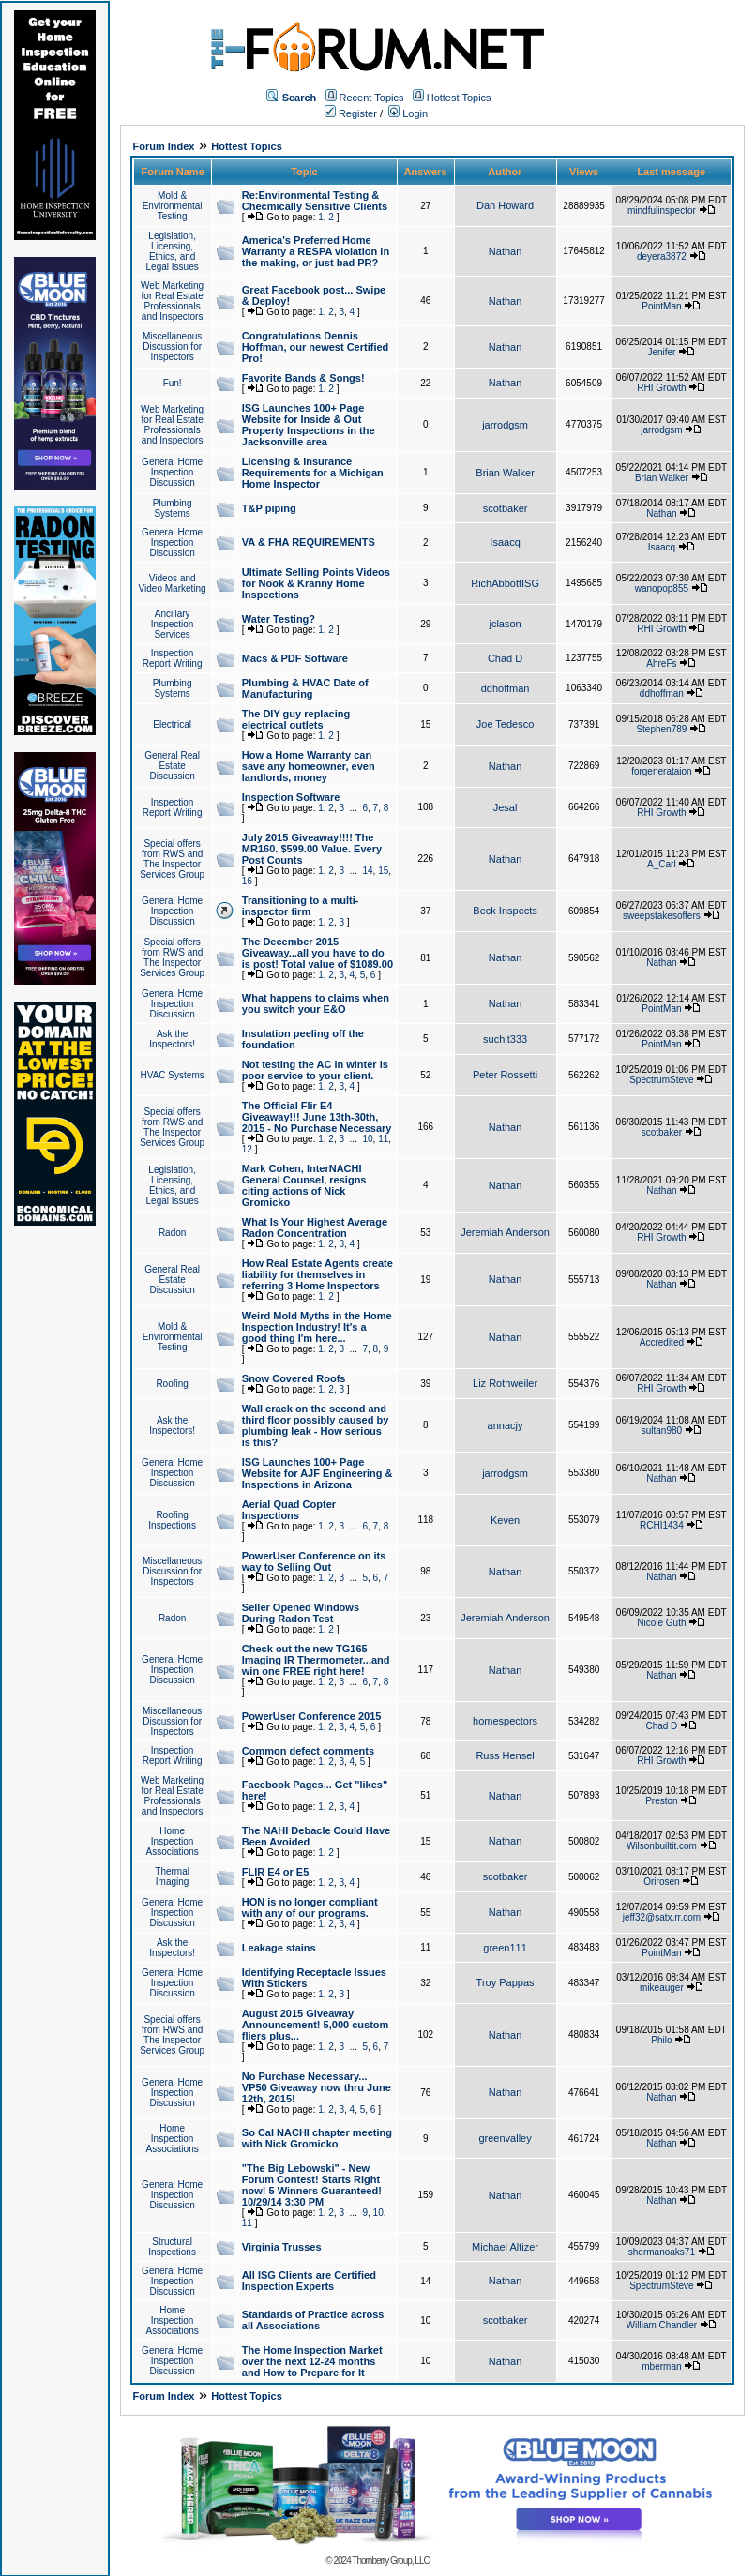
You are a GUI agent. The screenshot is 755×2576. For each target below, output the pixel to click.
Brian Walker (505, 472)
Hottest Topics (459, 97)
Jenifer (661, 352)
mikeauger (662, 1987)
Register (351, 113)
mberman (661, 2366)
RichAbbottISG (505, 583)
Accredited (662, 1342)
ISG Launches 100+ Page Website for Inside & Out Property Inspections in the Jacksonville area (308, 424)
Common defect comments (308, 1750)
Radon (172, 1233)
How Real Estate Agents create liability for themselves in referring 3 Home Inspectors (317, 1274)
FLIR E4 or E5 (276, 1871)
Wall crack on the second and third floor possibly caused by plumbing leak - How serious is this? (315, 1425)
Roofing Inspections (172, 1520)
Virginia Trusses (282, 2246)
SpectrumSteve (661, 1080)
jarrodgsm (505, 424)
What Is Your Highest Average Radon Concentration (314, 1227)
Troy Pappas (505, 1982)
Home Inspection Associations (172, 1841)
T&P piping (269, 508)
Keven (505, 1520)
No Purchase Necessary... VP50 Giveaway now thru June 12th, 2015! (316, 2087)
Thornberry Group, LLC (390, 2560)
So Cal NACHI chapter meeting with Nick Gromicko (317, 2138)
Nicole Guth (661, 1623)
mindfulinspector (661, 210)
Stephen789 (661, 729)
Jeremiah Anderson (505, 1232)
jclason (505, 623)
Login (408, 113)
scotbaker (505, 508)
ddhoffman (505, 688)
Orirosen (661, 1881)
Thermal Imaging (172, 1876)
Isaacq (505, 542)
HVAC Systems (172, 1075)
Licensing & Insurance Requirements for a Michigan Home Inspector (313, 473)
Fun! (172, 383)
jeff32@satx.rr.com (662, 1917)
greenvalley (504, 2138)
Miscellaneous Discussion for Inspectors (172, 346)
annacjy (505, 1425)
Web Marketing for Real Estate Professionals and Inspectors (172, 301)
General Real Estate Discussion (172, 765)
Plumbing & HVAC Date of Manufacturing (305, 688)
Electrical (172, 724)
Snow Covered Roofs (294, 1378)
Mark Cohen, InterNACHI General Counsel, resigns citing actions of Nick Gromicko (304, 1185)
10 (367, 1139)
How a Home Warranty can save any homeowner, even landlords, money (308, 766)
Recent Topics (372, 97)
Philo (661, 2040)
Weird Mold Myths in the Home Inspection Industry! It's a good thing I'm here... (317, 1327)
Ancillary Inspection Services (172, 624)
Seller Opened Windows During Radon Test (300, 1613)
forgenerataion (661, 771)
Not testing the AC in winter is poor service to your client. (315, 1070)
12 (247, 1149)
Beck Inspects (504, 910)
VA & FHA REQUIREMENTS (308, 542)
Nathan (505, 251)
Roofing (172, 1383)
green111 (505, 1947)
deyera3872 (662, 256)
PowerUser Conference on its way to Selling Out (313, 1561)
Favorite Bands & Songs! (303, 378)
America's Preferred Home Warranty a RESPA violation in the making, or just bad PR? (315, 251)
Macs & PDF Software (295, 658)
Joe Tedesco (505, 724)
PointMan (661, 306)
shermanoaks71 (661, 2252)
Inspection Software (291, 797)
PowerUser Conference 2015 (312, 1716)
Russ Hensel (505, 1755)
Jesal (505, 807)
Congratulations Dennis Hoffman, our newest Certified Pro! (315, 347)
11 (383, 1139)
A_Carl (661, 864)
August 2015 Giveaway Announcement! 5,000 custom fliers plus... (315, 2024)
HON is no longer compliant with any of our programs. (310, 1907)
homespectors (505, 1720)
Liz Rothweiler (505, 1383)
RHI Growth (661, 388)
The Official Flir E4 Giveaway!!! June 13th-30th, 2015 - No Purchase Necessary (317, 1117)
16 (247, 881)
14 (367, 871)
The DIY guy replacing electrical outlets (296, 719)
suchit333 (505, 1039)
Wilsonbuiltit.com (662, 1846)
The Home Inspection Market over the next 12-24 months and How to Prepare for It (312, 2361)
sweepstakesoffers (662, 916)
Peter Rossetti (505, 1074)
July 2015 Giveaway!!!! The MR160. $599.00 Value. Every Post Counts (312, 849)
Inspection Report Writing (173, 658)
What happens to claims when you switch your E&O (315, 1003)
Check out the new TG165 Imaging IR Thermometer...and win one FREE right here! (316, 1660)
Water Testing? (278, 619)
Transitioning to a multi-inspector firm (300, 906)
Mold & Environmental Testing (173, 205)
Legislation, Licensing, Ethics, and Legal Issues (172, 251)
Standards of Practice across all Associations (313, 2320)
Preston (661, 1801)
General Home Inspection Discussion (172, 472)
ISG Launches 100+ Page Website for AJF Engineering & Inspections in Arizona (317, 1473)
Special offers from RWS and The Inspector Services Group (172, 859)
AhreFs (661, 663)
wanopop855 (661, 588)
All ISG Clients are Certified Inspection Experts (309, 2280)
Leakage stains (279, 1947)
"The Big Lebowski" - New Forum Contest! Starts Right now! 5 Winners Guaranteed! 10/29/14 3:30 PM (312, 2184)
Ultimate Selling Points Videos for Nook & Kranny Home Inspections (316, 583)
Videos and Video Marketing (172, 583)
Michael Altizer (505, 2246)
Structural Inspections (172, 2247)
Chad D (505, 658)
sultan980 (662, 1430)
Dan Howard (505, 205)
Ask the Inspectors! (172, 1039)
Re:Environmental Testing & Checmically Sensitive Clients (314, 200)
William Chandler (662, 2325)
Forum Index (163, 146)
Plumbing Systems (172, 508)
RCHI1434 (662, 1525)
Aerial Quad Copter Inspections (289, 1510)
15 (383, 871)
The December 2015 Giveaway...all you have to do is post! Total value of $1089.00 (317, 953)
